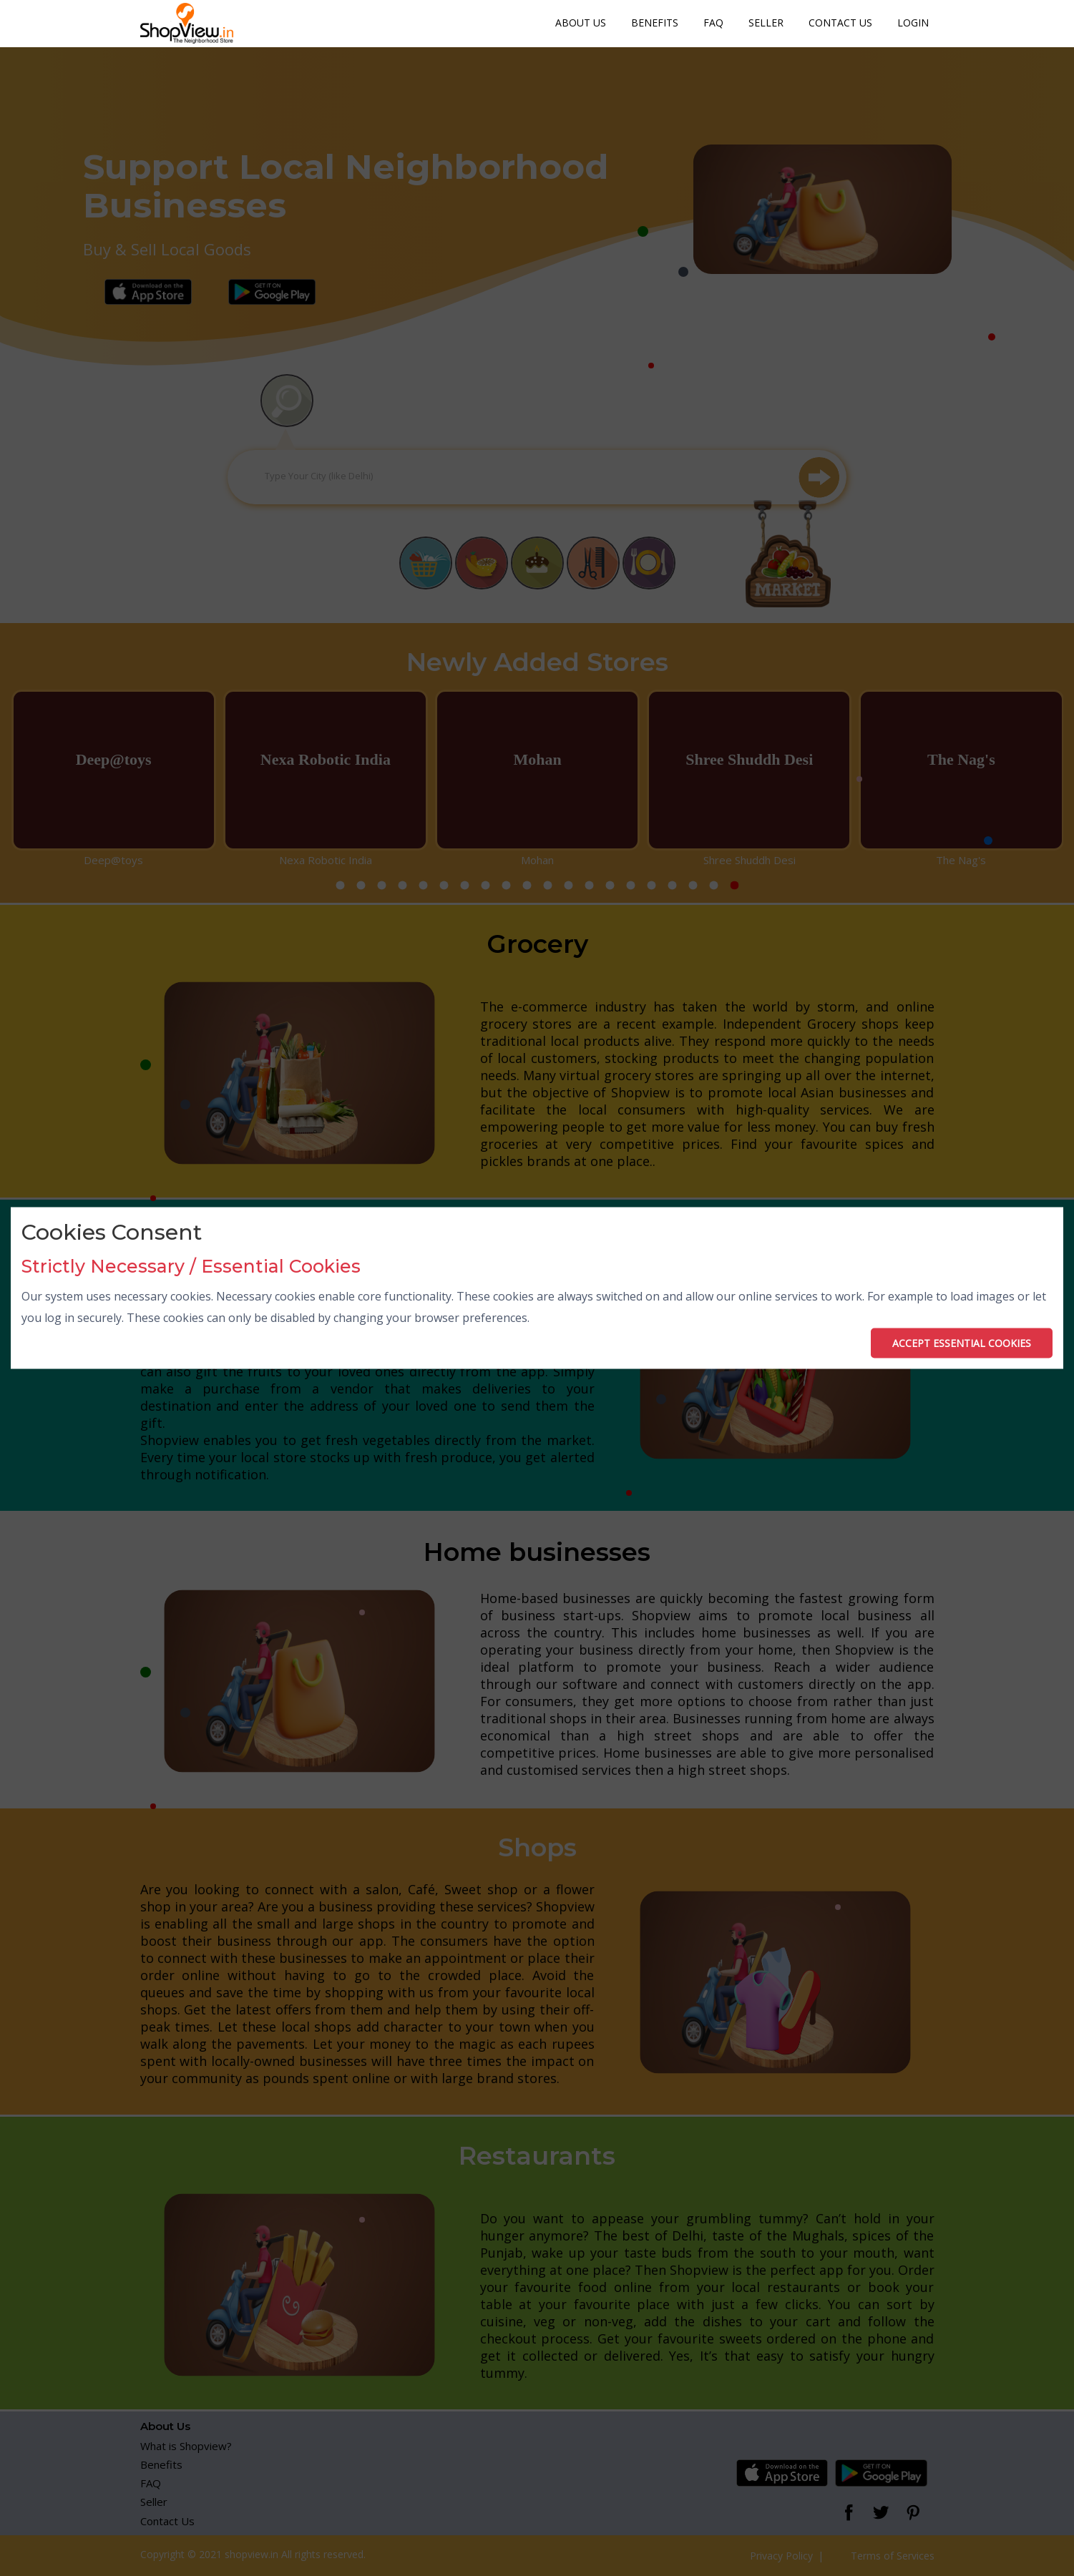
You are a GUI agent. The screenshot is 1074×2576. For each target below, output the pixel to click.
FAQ (713, 22)
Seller (765, 22)
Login (913, 22)
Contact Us (840, 22)
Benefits (654, 22)
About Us (580, 22)
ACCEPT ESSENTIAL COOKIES (961, 1342)
